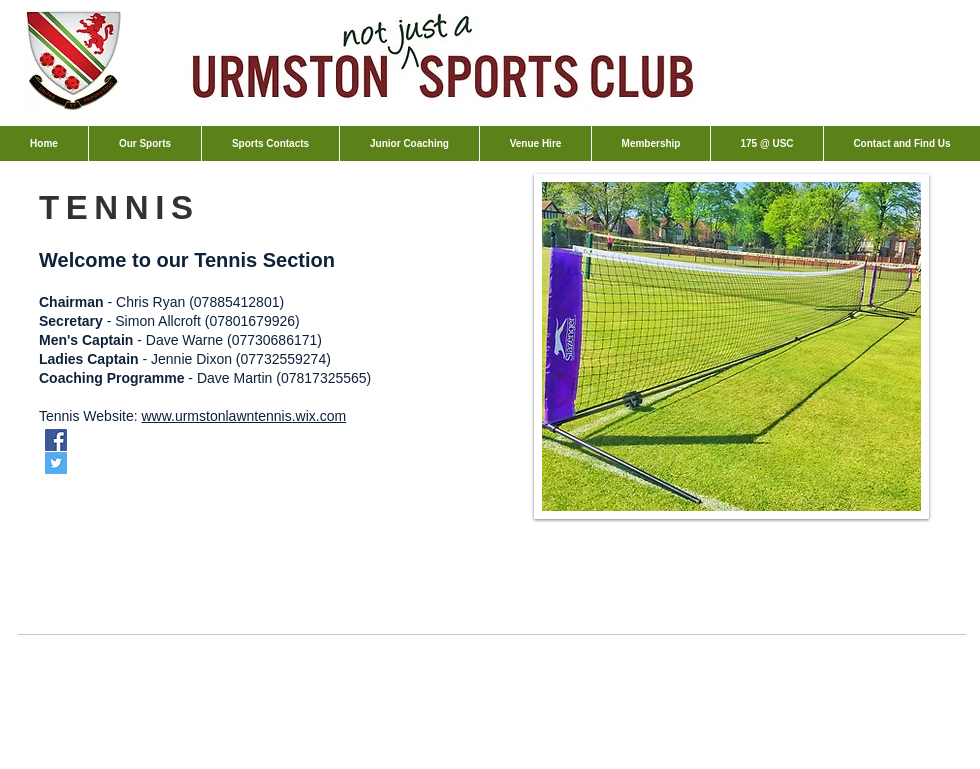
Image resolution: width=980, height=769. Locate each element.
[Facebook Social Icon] (56, 440)
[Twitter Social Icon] (56, 463)
